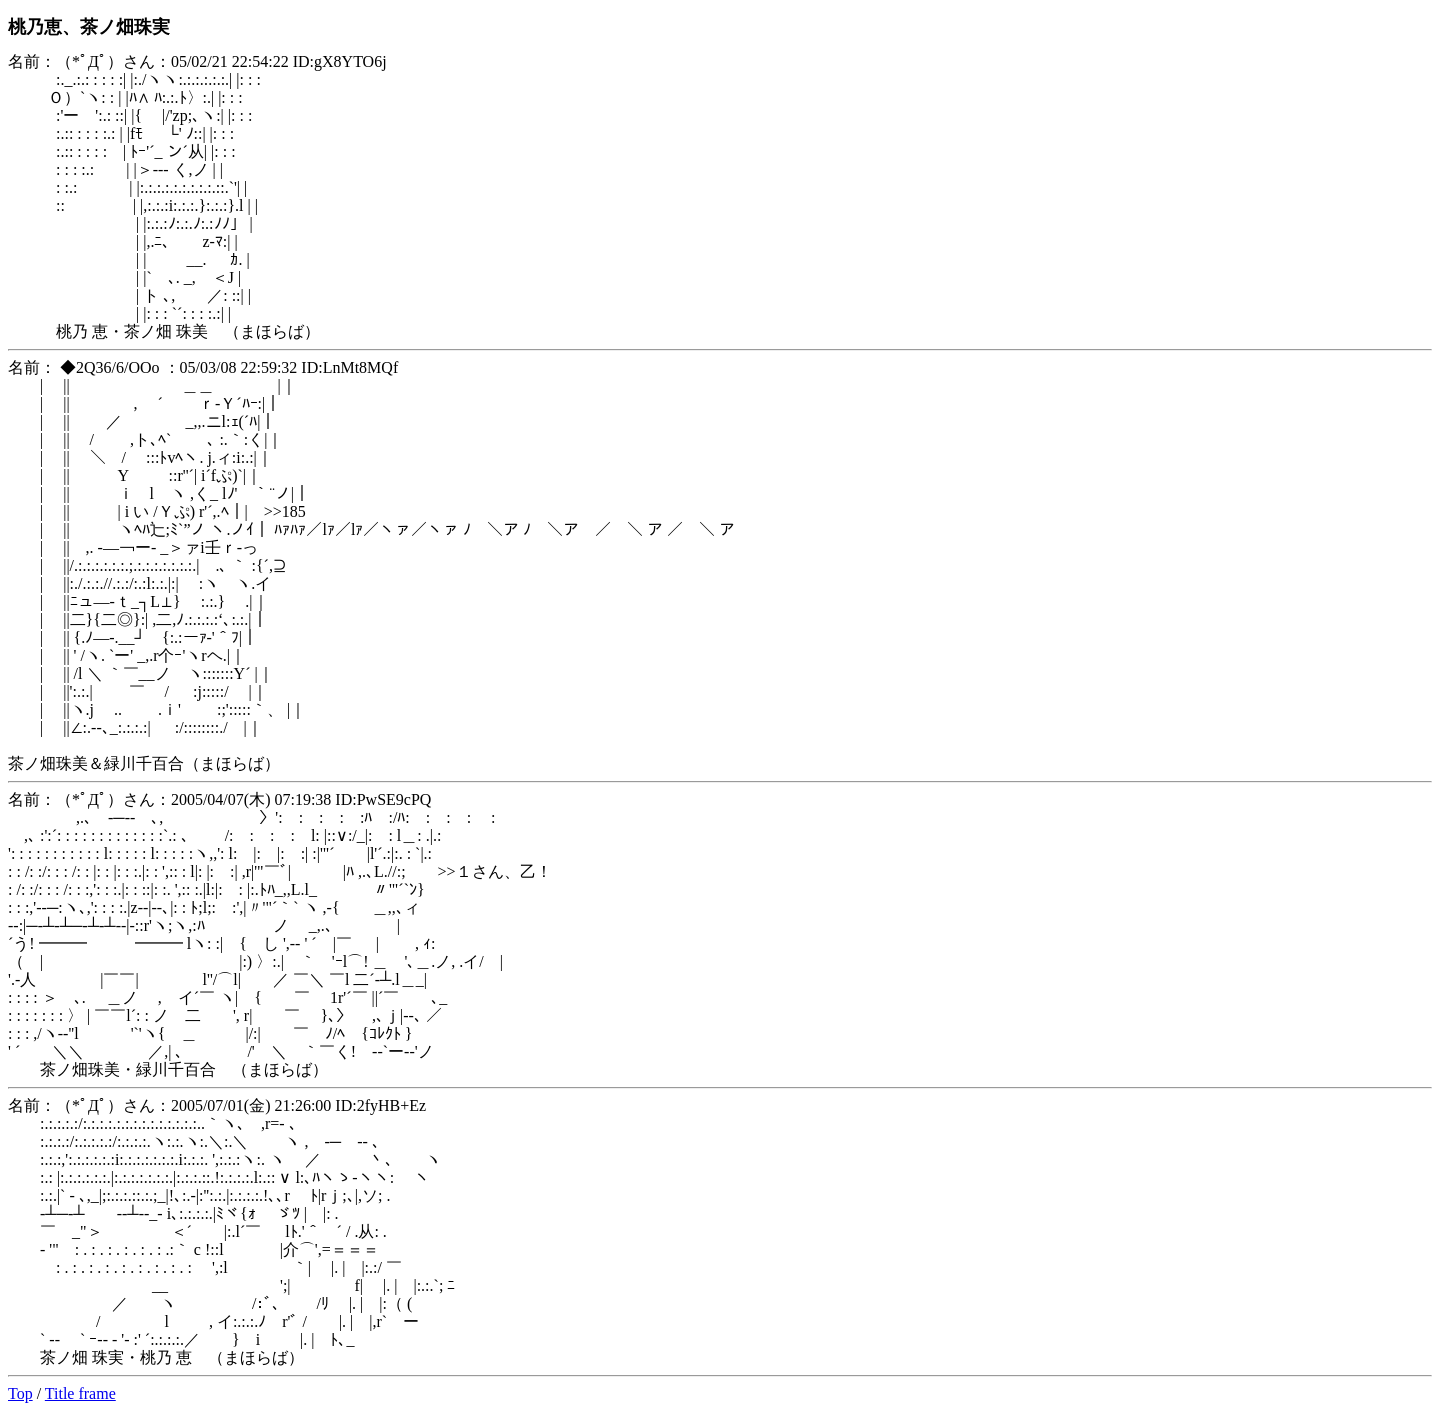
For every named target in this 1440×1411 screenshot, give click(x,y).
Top (20, 1393)
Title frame (80, 1393)
